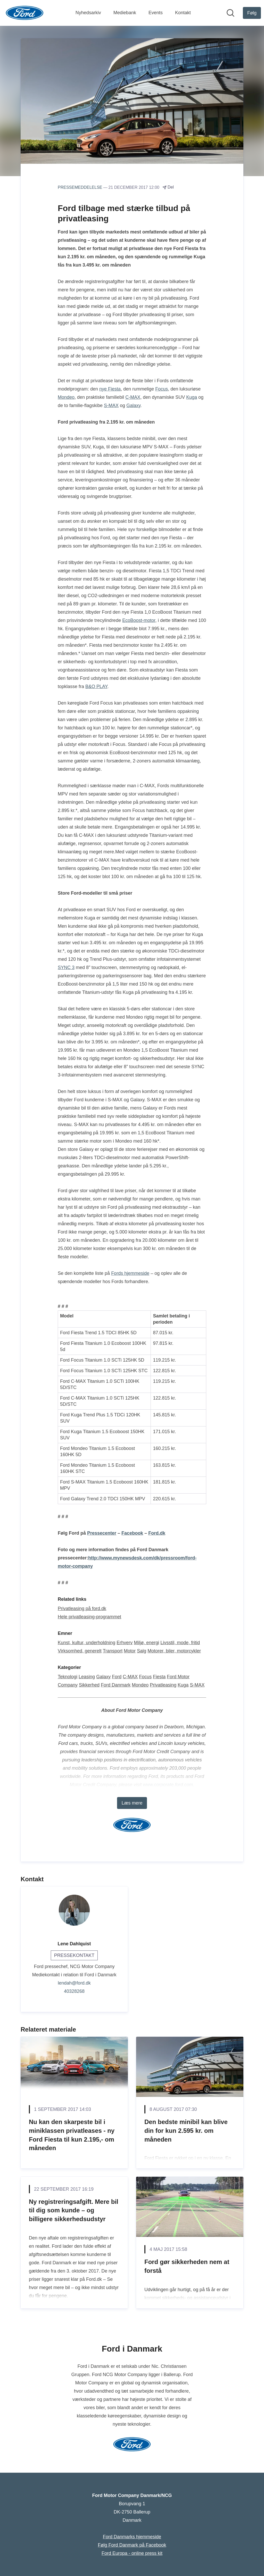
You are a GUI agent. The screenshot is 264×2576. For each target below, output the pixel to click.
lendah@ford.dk (74, 1983)
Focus (161, 389)
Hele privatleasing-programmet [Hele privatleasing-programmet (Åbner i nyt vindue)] (89, 1616)
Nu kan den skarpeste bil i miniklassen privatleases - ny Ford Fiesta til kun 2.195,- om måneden (71, 2134)
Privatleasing (163, 1685)
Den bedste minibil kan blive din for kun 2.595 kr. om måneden (186, 2130)
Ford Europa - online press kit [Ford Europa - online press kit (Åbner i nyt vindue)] (132, 2553)
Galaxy (133, 405)
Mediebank (124, 12)
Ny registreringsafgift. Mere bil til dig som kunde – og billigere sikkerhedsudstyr (73, 2210)
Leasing (87, 1676)
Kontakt (183, 12)
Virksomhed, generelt (80, 1650)
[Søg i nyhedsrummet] (230, 13)
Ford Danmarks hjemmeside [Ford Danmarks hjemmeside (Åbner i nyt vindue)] (132, 2536)
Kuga (191, 397)
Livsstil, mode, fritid (180, 1642)
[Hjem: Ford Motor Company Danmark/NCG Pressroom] (24, 13)
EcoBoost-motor (138, 620)
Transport (112, 1650)
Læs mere (131, 1803)
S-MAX (111, 405)
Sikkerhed (89, 1685)
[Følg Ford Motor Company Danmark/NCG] (252, 13)
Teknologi (67, 1676)
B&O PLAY (96, 686)
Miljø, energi (146, 1642)
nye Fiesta (110, 389)
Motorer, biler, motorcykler (174, 1650)
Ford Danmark (115, 1685)
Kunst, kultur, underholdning (86, 1642)
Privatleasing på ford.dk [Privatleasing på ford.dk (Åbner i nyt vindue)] (82, 1608)
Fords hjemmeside (130, 1273)
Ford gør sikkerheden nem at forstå (186, 2266)
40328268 (74, 1991)
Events (155, 12)
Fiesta (159, 1676)
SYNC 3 (66, 967)
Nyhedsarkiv (88, 12)
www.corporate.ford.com (168, 1784)
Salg (141, 1650)
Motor (130, 1650)
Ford (116, 1676)
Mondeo (66, 397)
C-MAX (132, 397)
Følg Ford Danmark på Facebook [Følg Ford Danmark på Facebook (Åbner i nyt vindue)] (132, 2545)
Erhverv (125, 1642)
